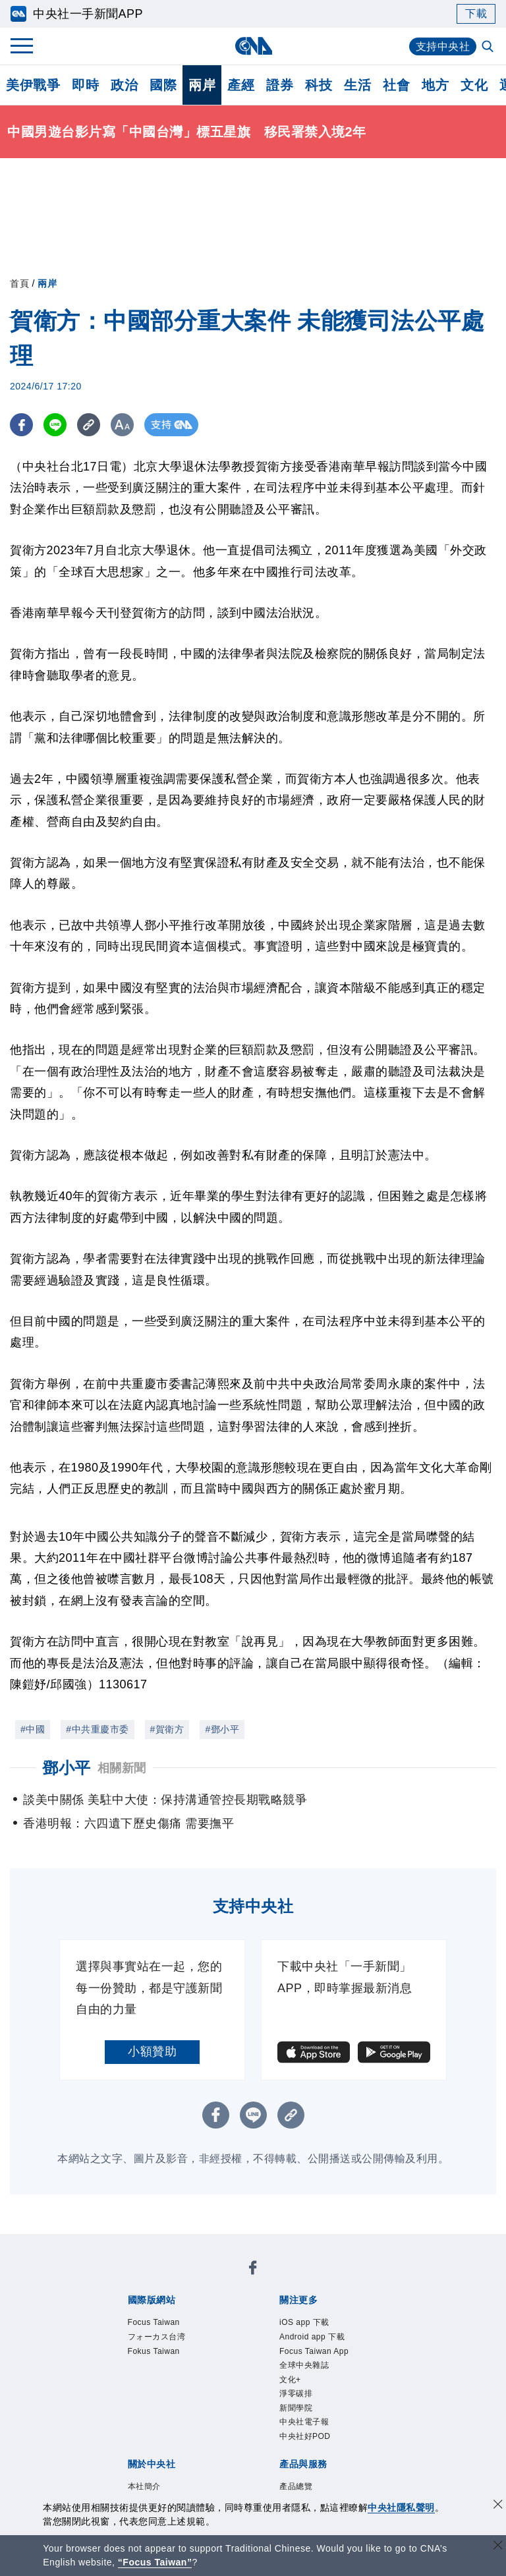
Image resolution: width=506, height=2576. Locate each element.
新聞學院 (295, 2408)
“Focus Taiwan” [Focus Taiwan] (155, 2562)
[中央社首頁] (253, 46)
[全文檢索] (489, 47)
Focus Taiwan (154, 2322)
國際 (163, 85)
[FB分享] (21, 424)
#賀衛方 (167, 1729)
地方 (435, 85)
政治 (124, 85)
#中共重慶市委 (97, 1729)
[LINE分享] (55, 424)
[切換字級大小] (122, 424)
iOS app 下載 (304, 2322)
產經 (240, 85)
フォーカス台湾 (157, 2336)
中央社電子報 (304, 2423)
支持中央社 (443, 46)
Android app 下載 (312, 2336)
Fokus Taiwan (154, 2351)
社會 (396, 85)
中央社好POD (305, 2437)
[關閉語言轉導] (498, 2547)
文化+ (290, 2379)
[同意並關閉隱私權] (498, 2506)
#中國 (32, 1729)
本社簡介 (144, 2487)
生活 (357, 85)
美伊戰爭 (33, 85)
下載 (476, 13)
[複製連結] (88, 424)
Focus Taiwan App (314, 2351)
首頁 (19, 283)
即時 (85, 85)
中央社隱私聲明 (401, 2507)
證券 (279, 85)
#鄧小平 (222, 1729)
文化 (474, 85)
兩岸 (201, 85)
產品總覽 (295, 2487)
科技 (318, 85)
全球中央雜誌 (304, 2365)
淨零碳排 (295, 2394)
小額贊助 (152, 2051)
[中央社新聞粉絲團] (253, 2270)
